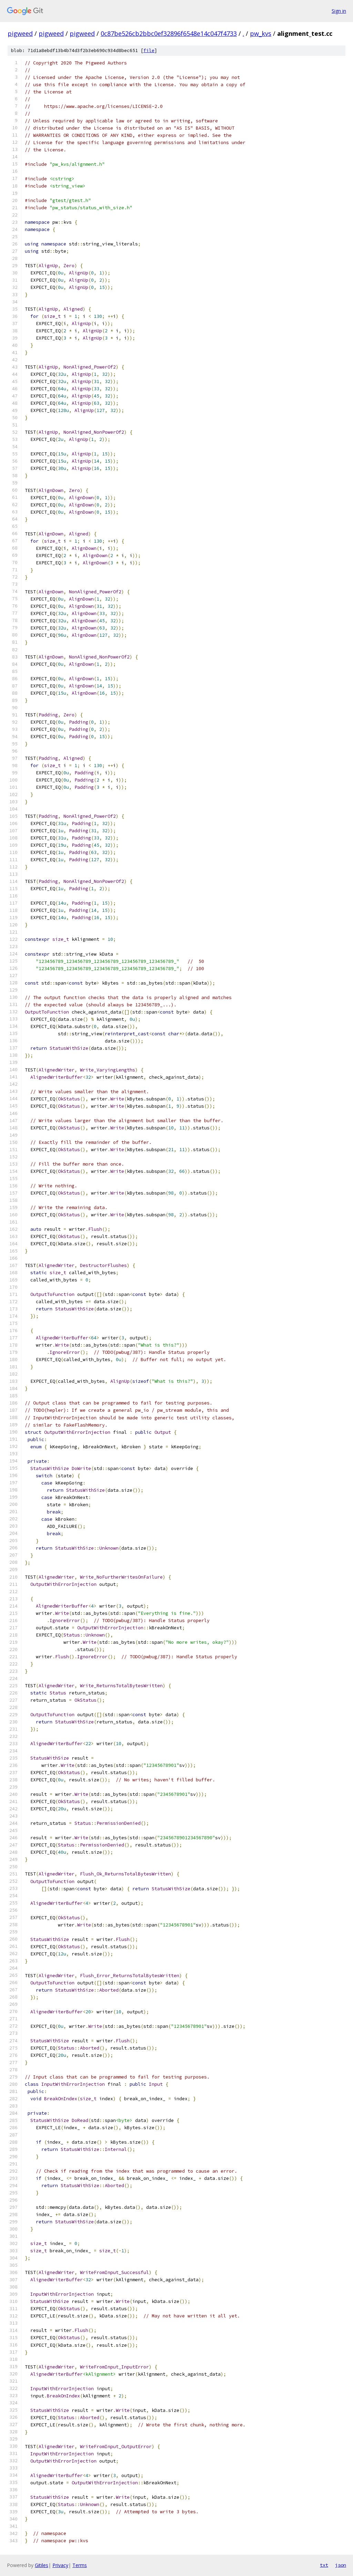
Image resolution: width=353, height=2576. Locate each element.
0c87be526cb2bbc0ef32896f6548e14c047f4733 (169, 33)
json (340, 2565)
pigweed (20, 33)
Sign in (339, 11)
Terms (79, 2565)
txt (324, 2565)
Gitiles (41, 2565)
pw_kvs (260, 33)
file (148, 50)
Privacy (60, 2565)
